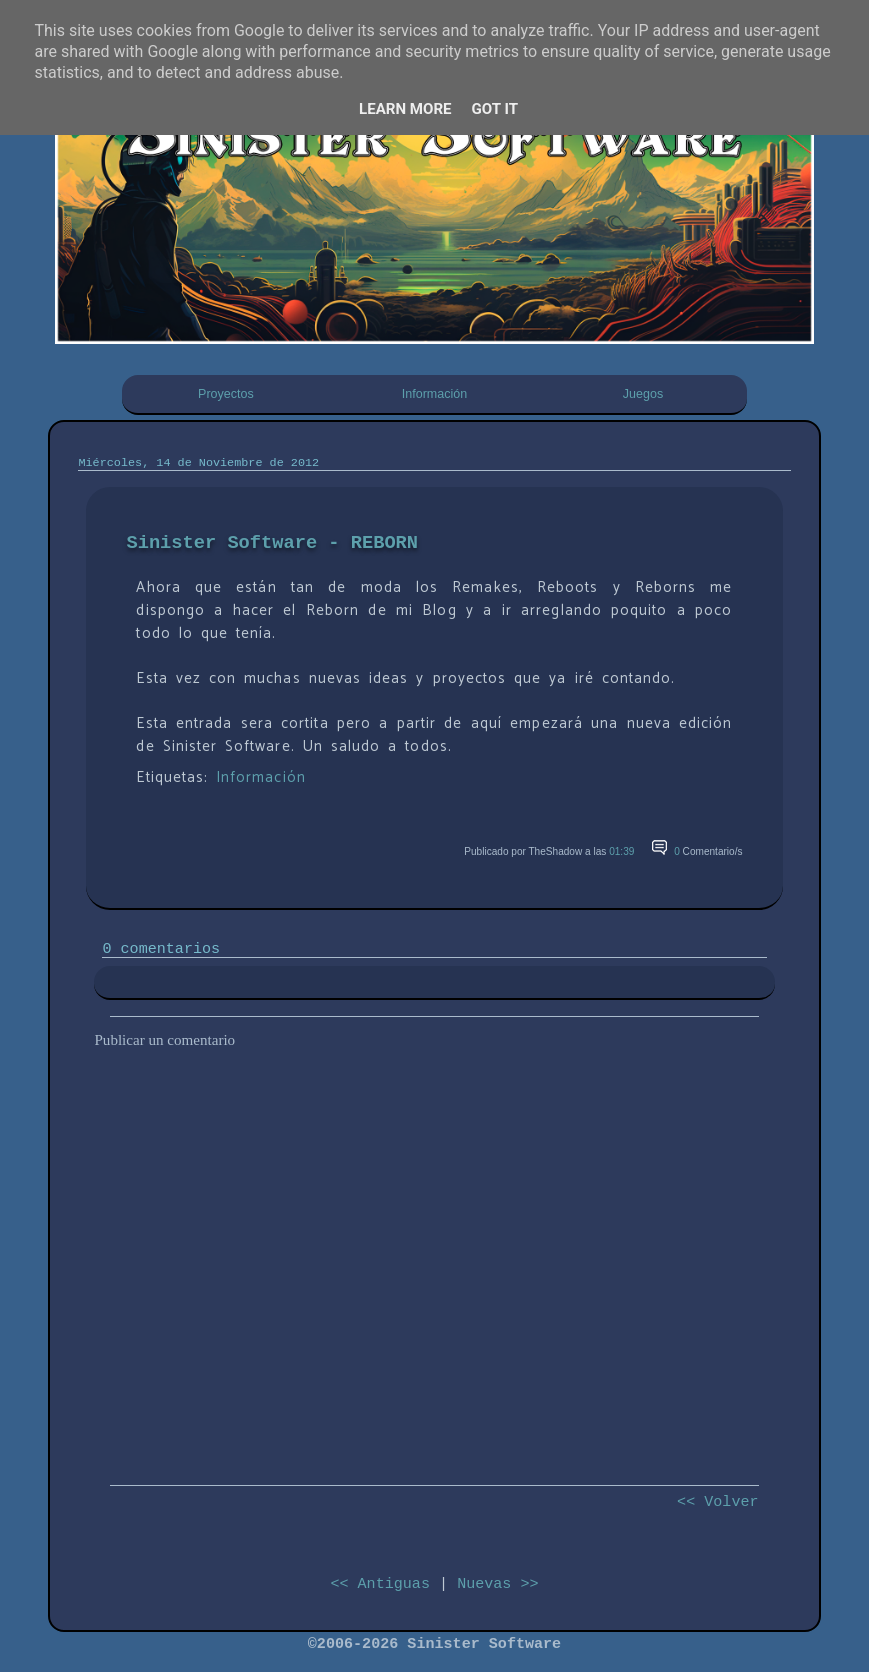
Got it (495, 109)
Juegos (643, 394)
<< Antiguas (380, 1584)
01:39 (621, 851)
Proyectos (226, 394)
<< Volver (717, 1502)
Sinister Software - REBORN (272, 543)
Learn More (405, 109)
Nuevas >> (497, 1584)
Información (434, 394)
